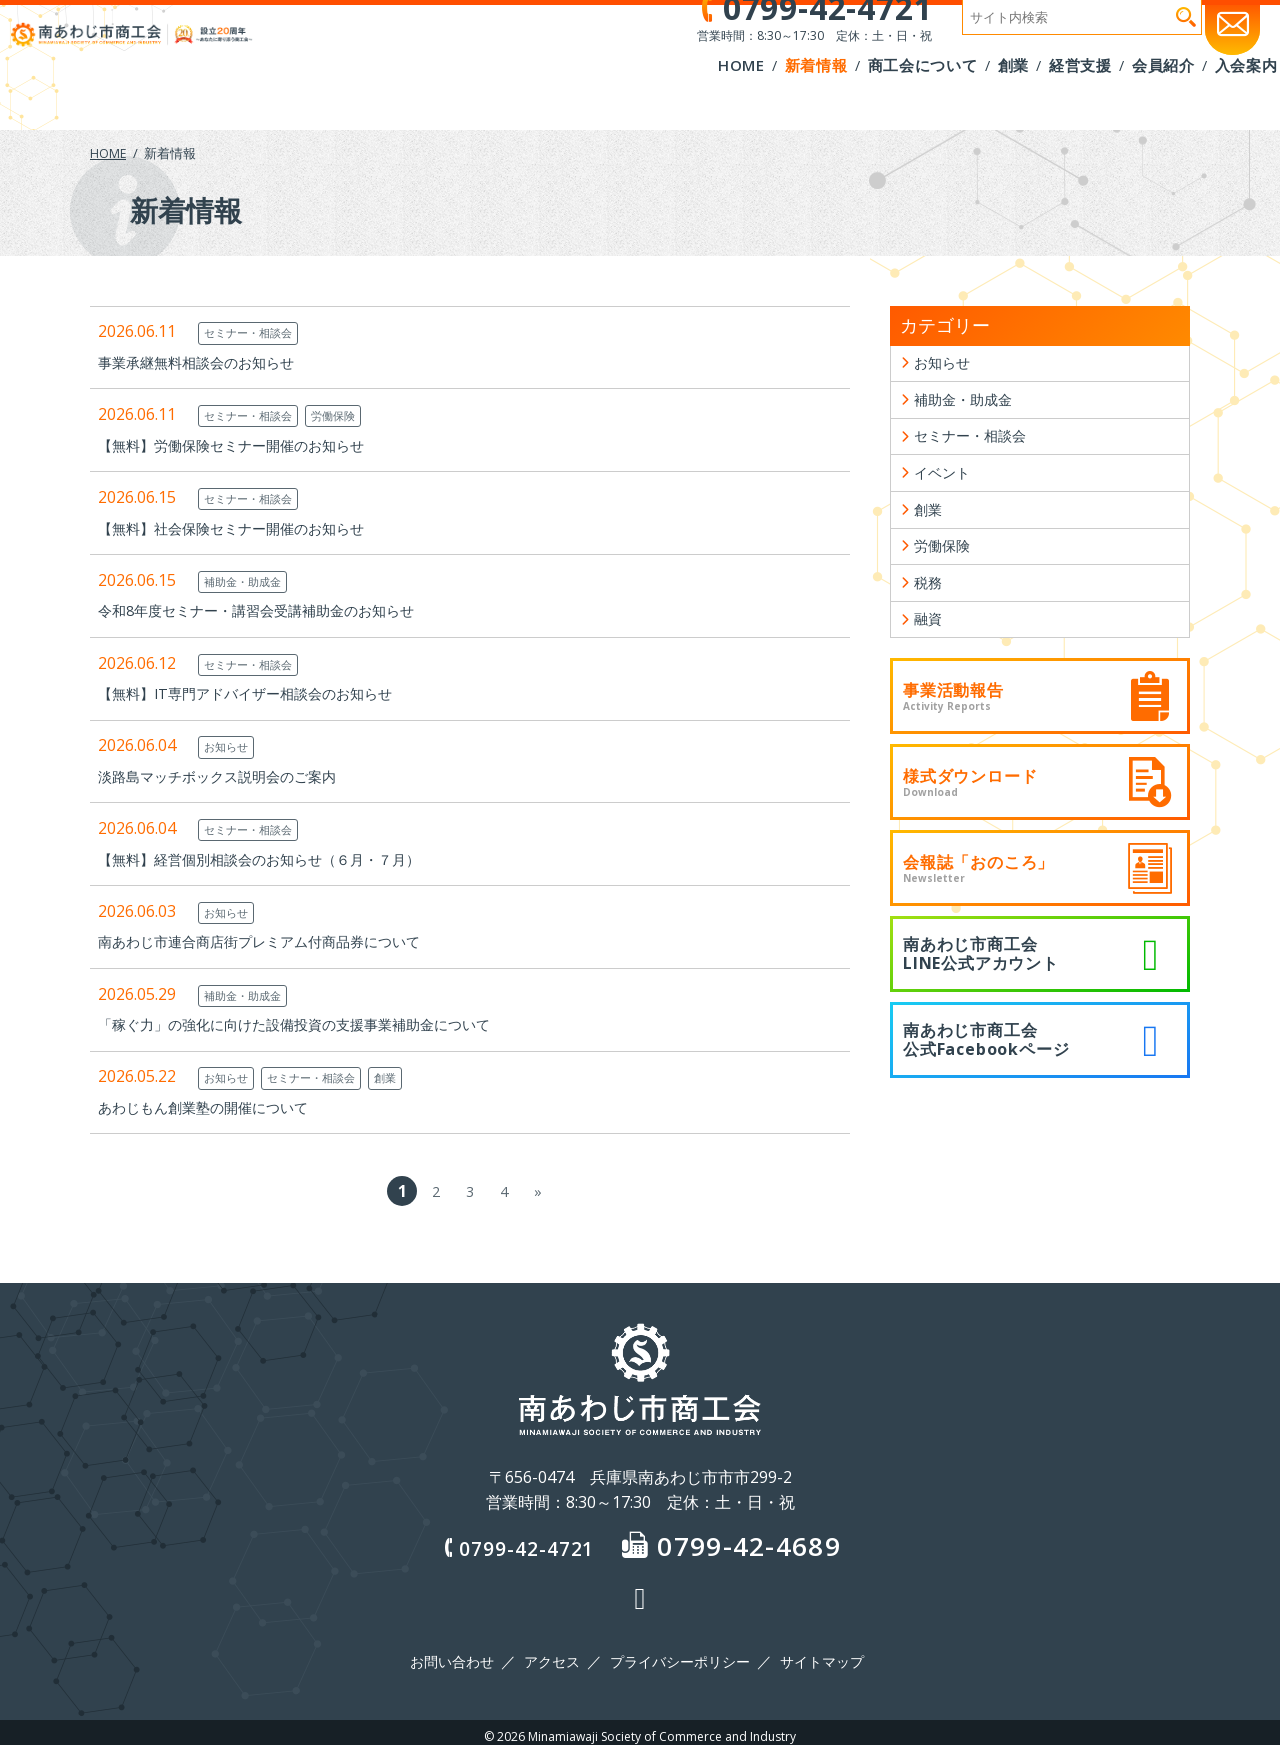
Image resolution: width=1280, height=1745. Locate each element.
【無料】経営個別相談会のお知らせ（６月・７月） (282, 859)
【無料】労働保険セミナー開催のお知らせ (250, 445)
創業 (412, 1077)
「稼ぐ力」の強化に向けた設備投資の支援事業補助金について (322, 1024)
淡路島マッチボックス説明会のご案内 (234, 776)
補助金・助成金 (249, 581)
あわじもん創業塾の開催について (218, 1107)
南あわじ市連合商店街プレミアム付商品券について (282, 941)
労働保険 (354, 415)
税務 (930, 611)
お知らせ (230, 746)
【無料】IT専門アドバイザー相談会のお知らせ (266, 693)
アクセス (555, 1658)
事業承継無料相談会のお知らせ (210, 362)
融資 (930, 652)
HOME (108, 153)
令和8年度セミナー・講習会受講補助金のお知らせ (278, 610)
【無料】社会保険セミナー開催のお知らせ (250, 528)
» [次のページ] (538, 1191)
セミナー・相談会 (256, 332)
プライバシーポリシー (678, 1658)
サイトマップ (815, 1658)
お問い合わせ (460, 1658)
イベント (946, 488)
